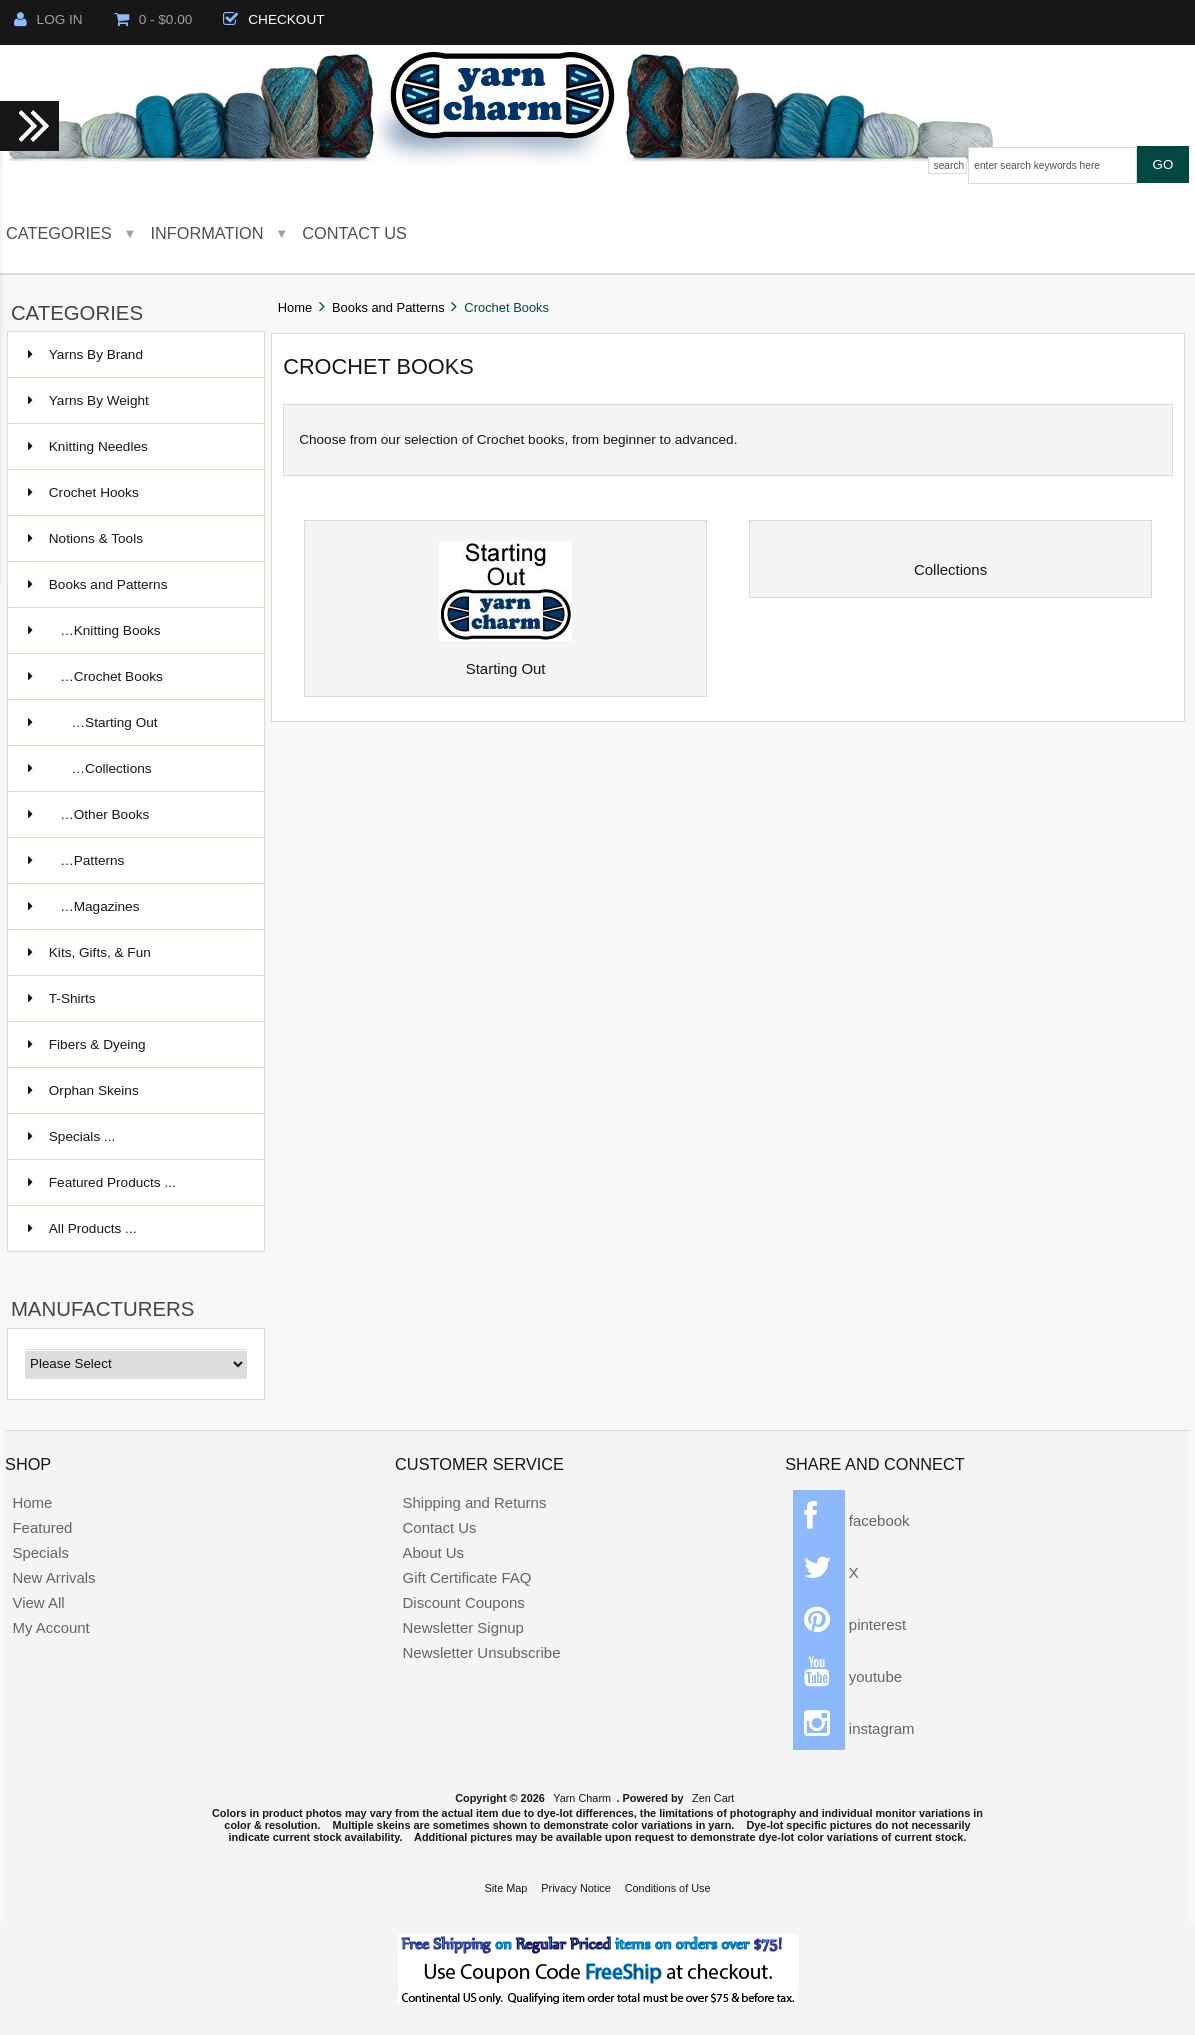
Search (949, 165)
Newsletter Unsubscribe (482, 1652)
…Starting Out (93, 722)
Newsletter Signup (463, 1627)
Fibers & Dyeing (87, 1044)
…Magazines (84, 906)
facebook (851, 1520)
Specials (40, 1552)
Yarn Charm (582, 1798)
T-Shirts (62, 998)
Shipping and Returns (475, 1502)
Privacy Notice (576, 1888)
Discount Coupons (464, 1602)
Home (295, 307)
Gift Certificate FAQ (467, 1577)
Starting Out (505, 662)
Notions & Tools (85, 538)
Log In (48, 19)
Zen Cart (713, 1798)
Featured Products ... (102, 1182)
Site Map (505, 1888)
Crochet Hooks (83, 492)
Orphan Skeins (83, 1090)
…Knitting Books (94, 630)
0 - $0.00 (153, 19)
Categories (59, 233)
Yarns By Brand (85, 354)
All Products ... (82, 1228)
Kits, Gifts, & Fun (89, 952)
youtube (847, 1676)
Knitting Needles (88, 446)
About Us (434, 1552)
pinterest (850, 1624)
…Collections (90, 768)
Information (207, 233)
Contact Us (354, 233)
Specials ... (72, 1136)
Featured (42, 1527)
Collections (950, 563)
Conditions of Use (668, 1888)
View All (38, 1602)
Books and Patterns (388, 307)
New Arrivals (53, 1577)
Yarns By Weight (88, 400)
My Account (50, 1627)
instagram (854, 1728)
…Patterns (76, 860)
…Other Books (89, 814)
